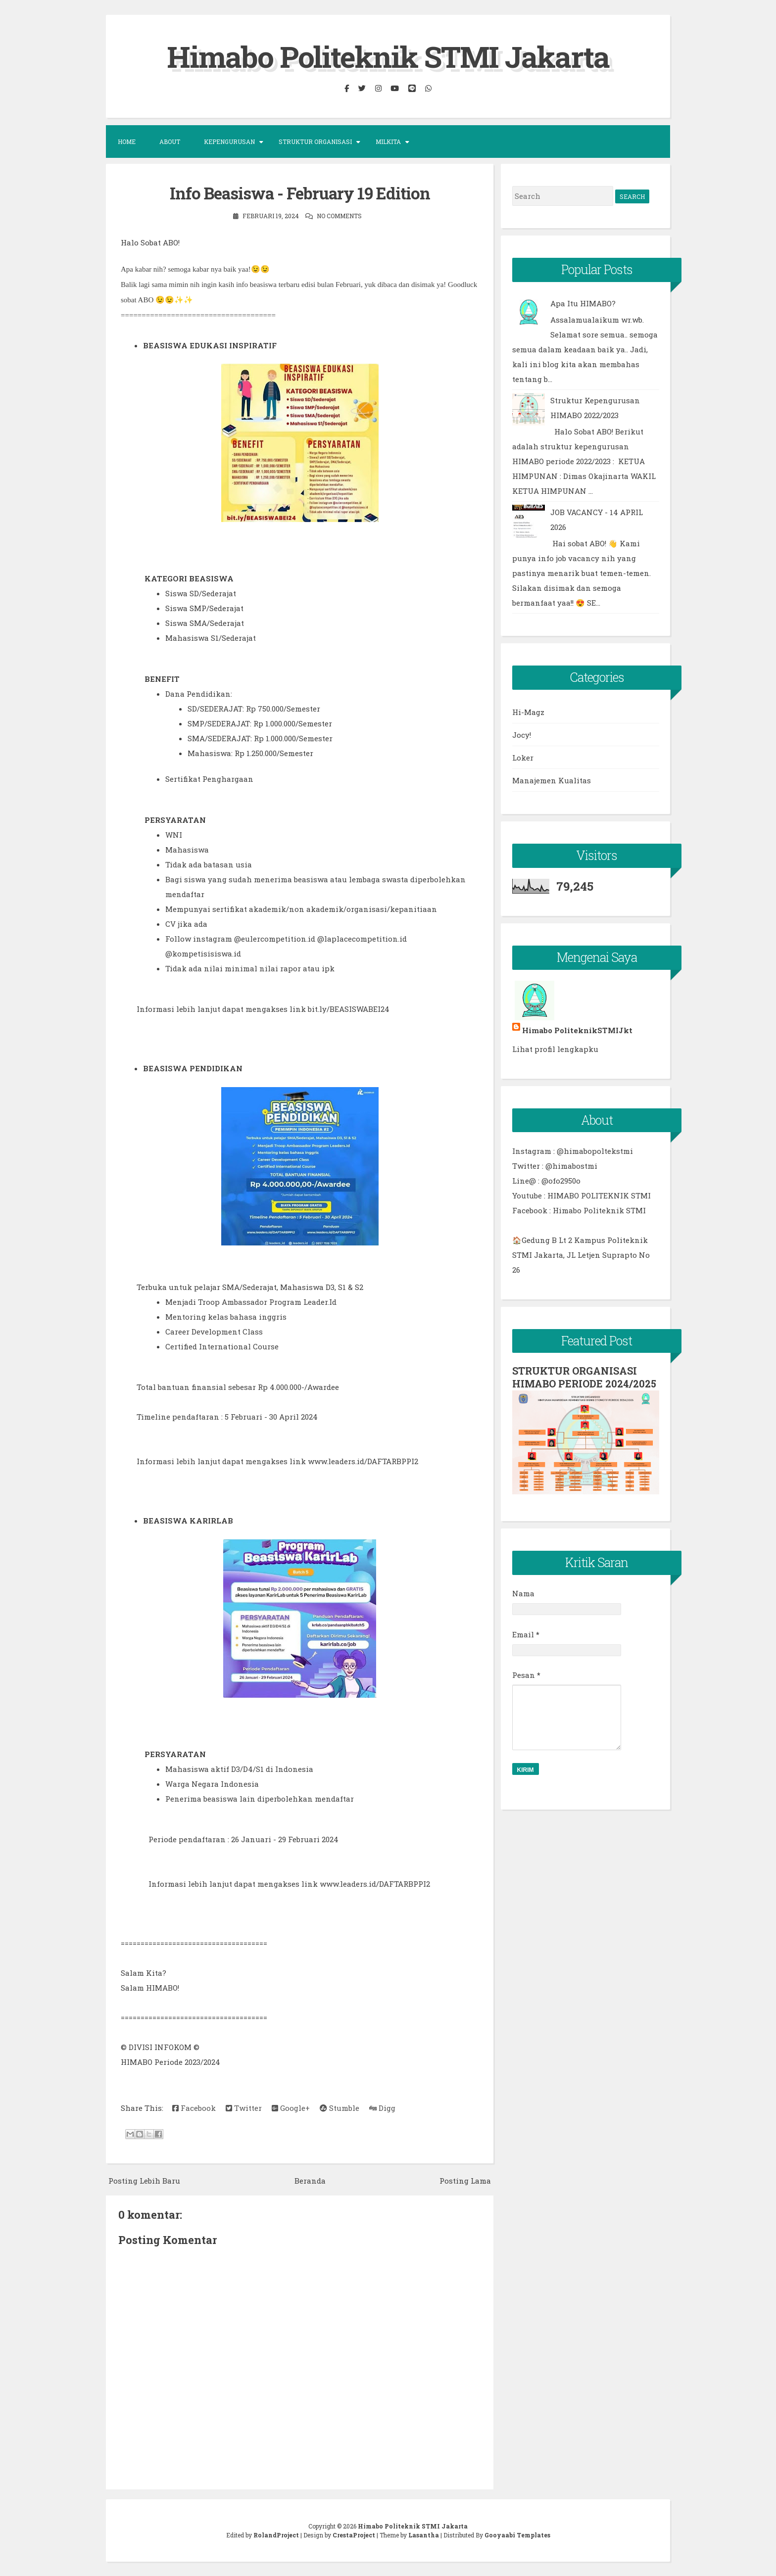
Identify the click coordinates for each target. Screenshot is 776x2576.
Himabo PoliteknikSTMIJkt (577, 1030)
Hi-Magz (528, 712)
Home (127, 141)
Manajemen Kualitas (551, 780)
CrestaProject (354, 2534)
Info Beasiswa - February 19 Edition (300, 193)
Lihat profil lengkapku (555, 1049)
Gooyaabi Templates (517, 2534)
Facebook (194, 2107)
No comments (339, 215)
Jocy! (521, 735)
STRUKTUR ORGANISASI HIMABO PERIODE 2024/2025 (584, 1377)
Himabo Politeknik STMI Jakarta (388, 56)
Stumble (339, 2107)
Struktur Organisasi (315, 141)
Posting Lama (465, 2180)
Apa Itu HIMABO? (583, 303)
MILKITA (388, 141)
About (169, 141)
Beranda (310, 2180)
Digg (382, 2107)
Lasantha (423, 2534)
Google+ (291, 2107)
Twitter (244, 2107)
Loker (523, 758)
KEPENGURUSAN (229, 141)
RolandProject (276, 2534)
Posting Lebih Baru (144, 2180)
